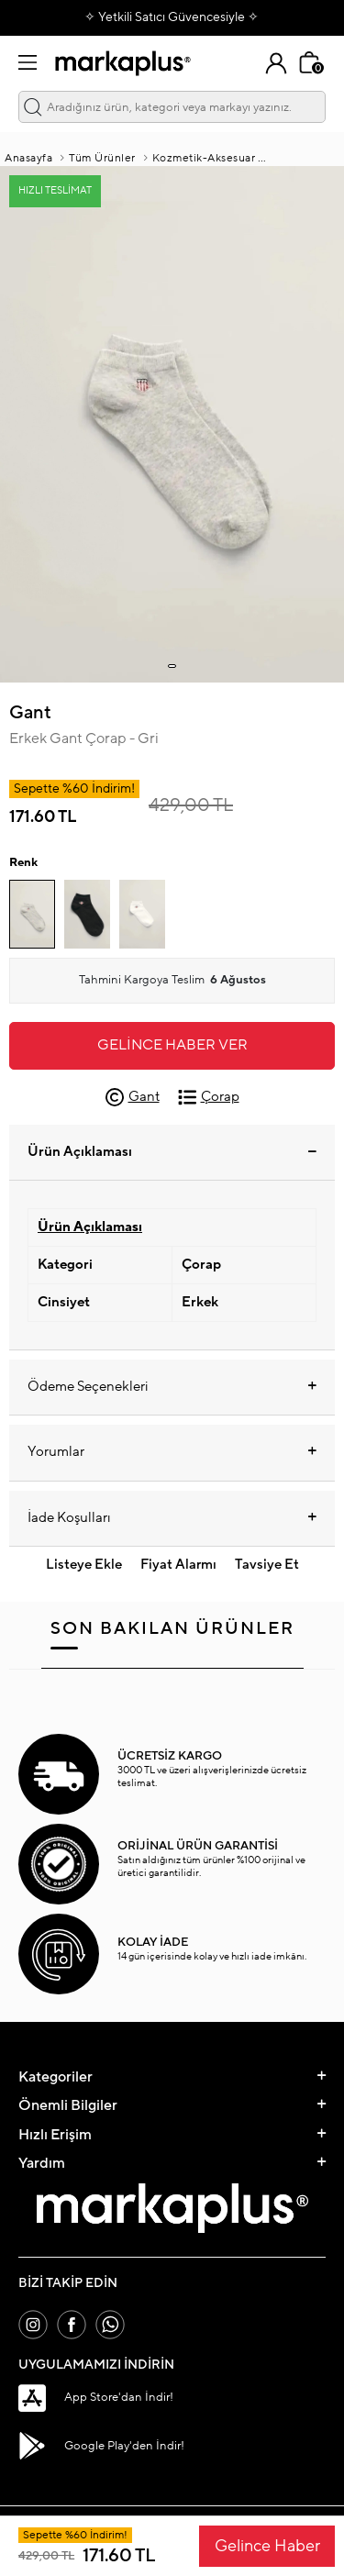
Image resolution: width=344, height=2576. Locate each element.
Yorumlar (172, 1452)
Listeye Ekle (84, 1564)
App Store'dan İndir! (95, 2398)
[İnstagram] (33, 2324)
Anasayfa (28, 158)
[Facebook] (71, 2324)
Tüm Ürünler (102, 158)
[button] (172, 666)
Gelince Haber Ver (172, 1045)
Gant (30, 713)
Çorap (208, 1097)
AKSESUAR (302, 158)
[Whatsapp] (110, 2324)
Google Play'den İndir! (101, 2445)
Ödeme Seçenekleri (172, 1387)
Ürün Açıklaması (172, 1151)
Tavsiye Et (267, 1564)
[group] (172, 424)
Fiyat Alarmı (178, 1564)
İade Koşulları (172, 1518)
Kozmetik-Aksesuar (204, 158)
